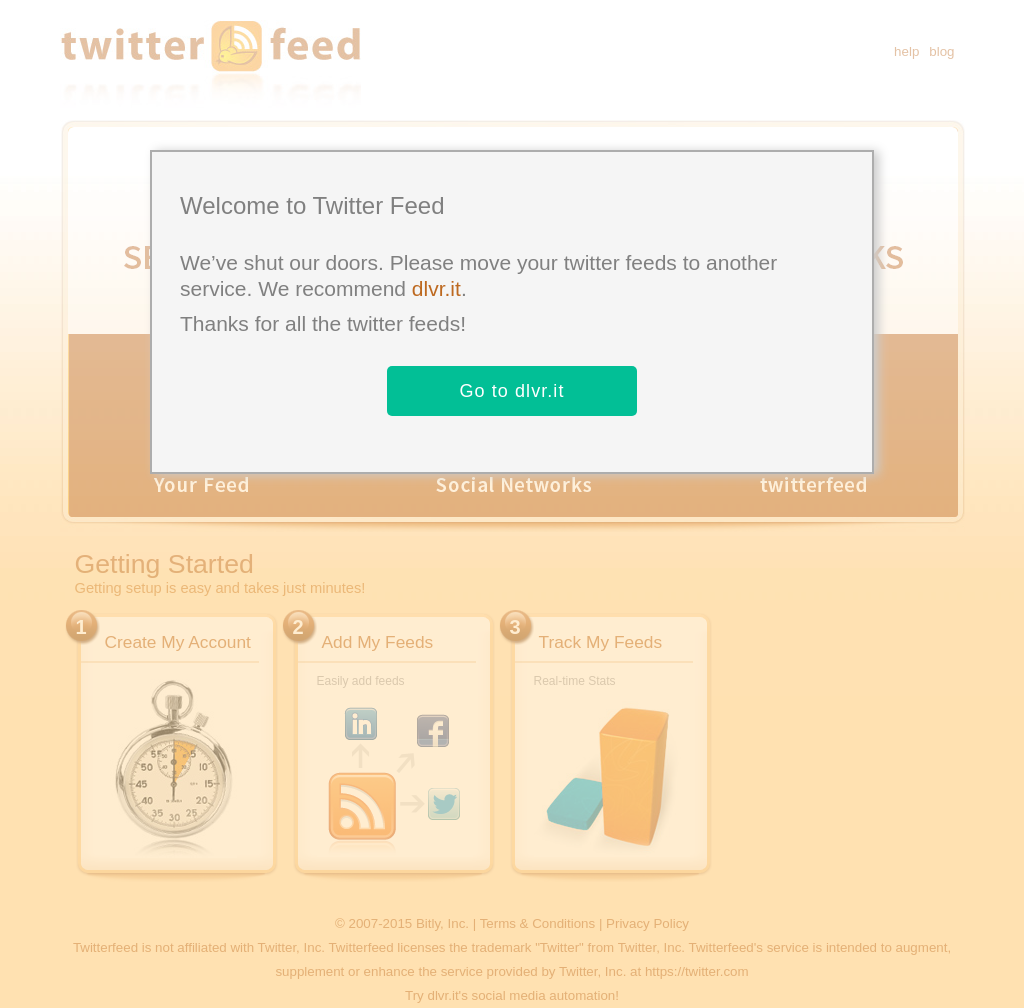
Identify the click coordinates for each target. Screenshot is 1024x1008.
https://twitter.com (697, 971)
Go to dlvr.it (511, 391)
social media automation (544, 995)
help (906, 51)
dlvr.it (436, 288)
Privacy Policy (647, 923)
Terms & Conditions (538, 923)
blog (941, 51)
